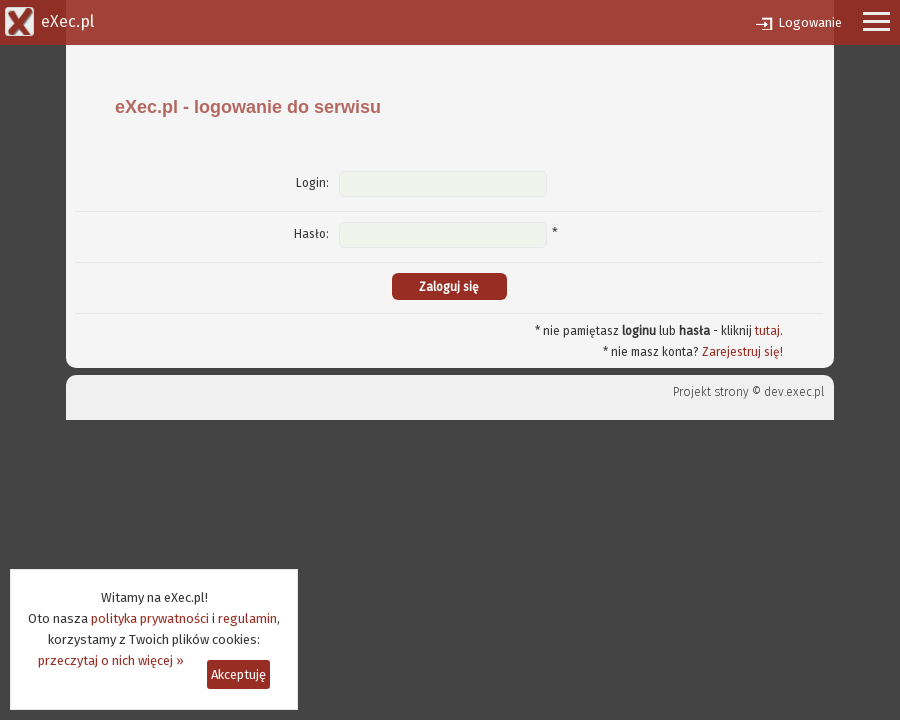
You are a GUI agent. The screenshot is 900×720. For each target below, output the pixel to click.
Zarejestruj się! (742, 352)
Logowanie (810, 22)
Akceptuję (238, 674)
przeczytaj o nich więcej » (111, 660)
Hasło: (311, 234)
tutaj (767, 331)
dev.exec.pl (794, 392)
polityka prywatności (150, 618)
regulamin (247, 618)
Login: (312, 183)
